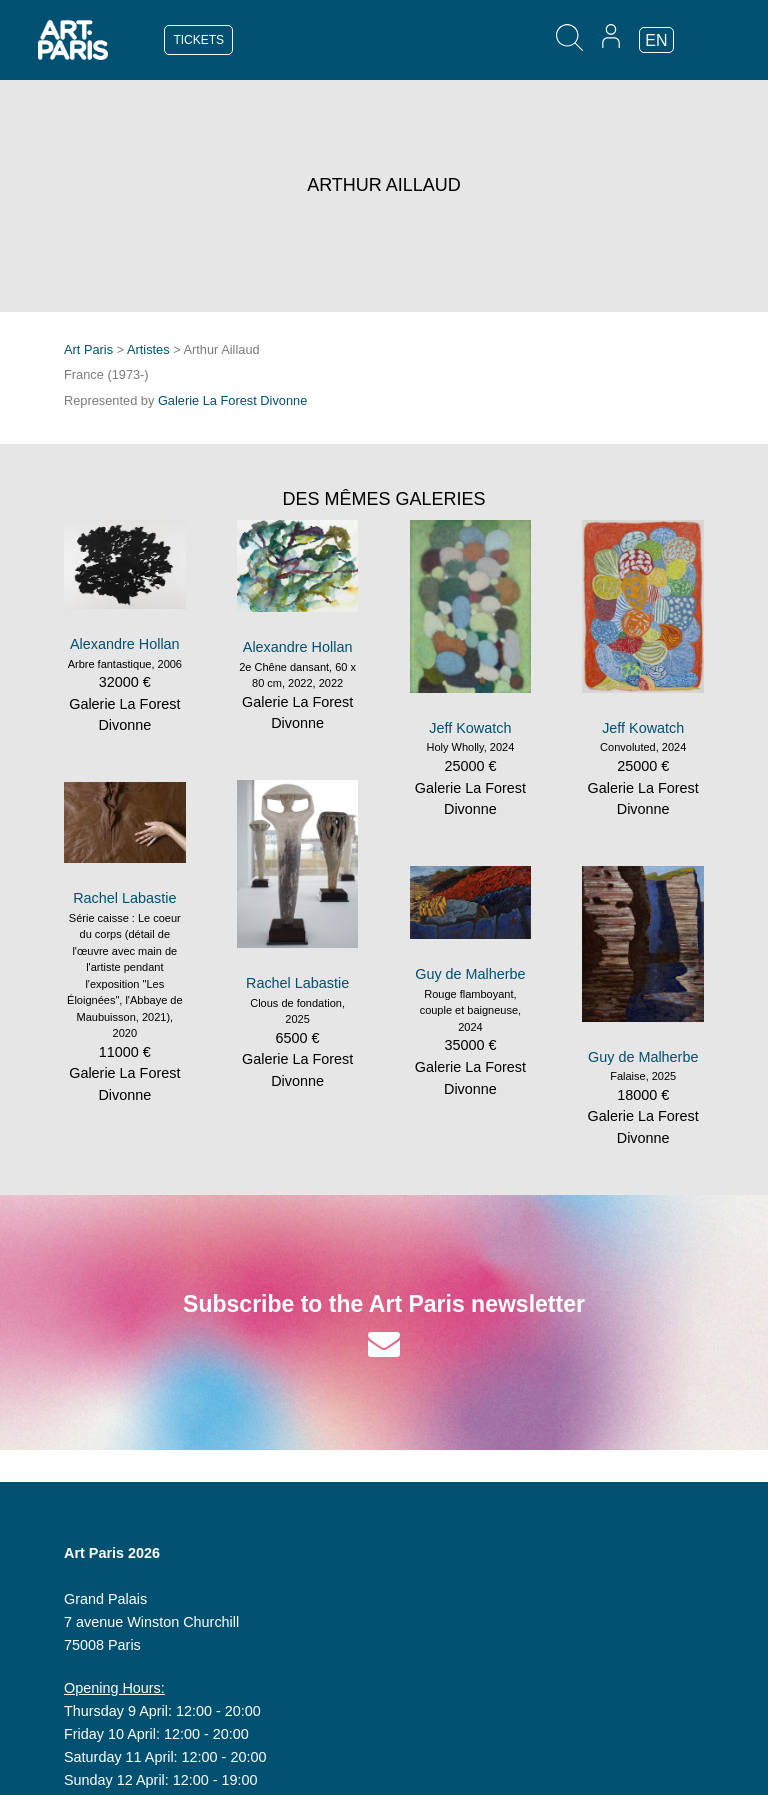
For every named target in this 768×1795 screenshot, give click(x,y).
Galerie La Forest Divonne (232, 400)
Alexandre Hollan (125, 644)
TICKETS (198, 40)
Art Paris (88, 349)
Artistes (148, 349)
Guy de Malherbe (470, 974)
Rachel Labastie (297, 983)
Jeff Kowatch (470, 728)
